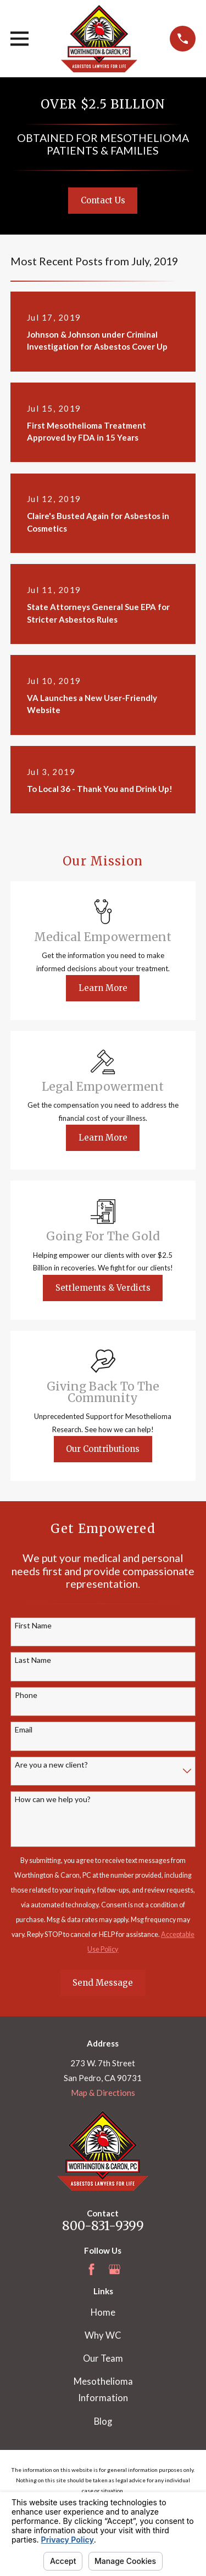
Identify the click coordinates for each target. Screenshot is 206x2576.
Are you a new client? (51, 1764)
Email (23, 1729)
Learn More (103, 988)
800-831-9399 (103, 2225)
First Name (33, 1625)
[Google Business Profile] (114, 2269)
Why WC (103, 2335)
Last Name (33, 1660)
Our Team (103, 2358)
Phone (26, 1695)
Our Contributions (103, 1449)
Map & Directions (103, 2093)
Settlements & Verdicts (103, 1288)
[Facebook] (91, 2269)
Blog (103, 2421)
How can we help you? (53, 1799)
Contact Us (103, 200)
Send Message (103, 1982)
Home (103, 2312)
